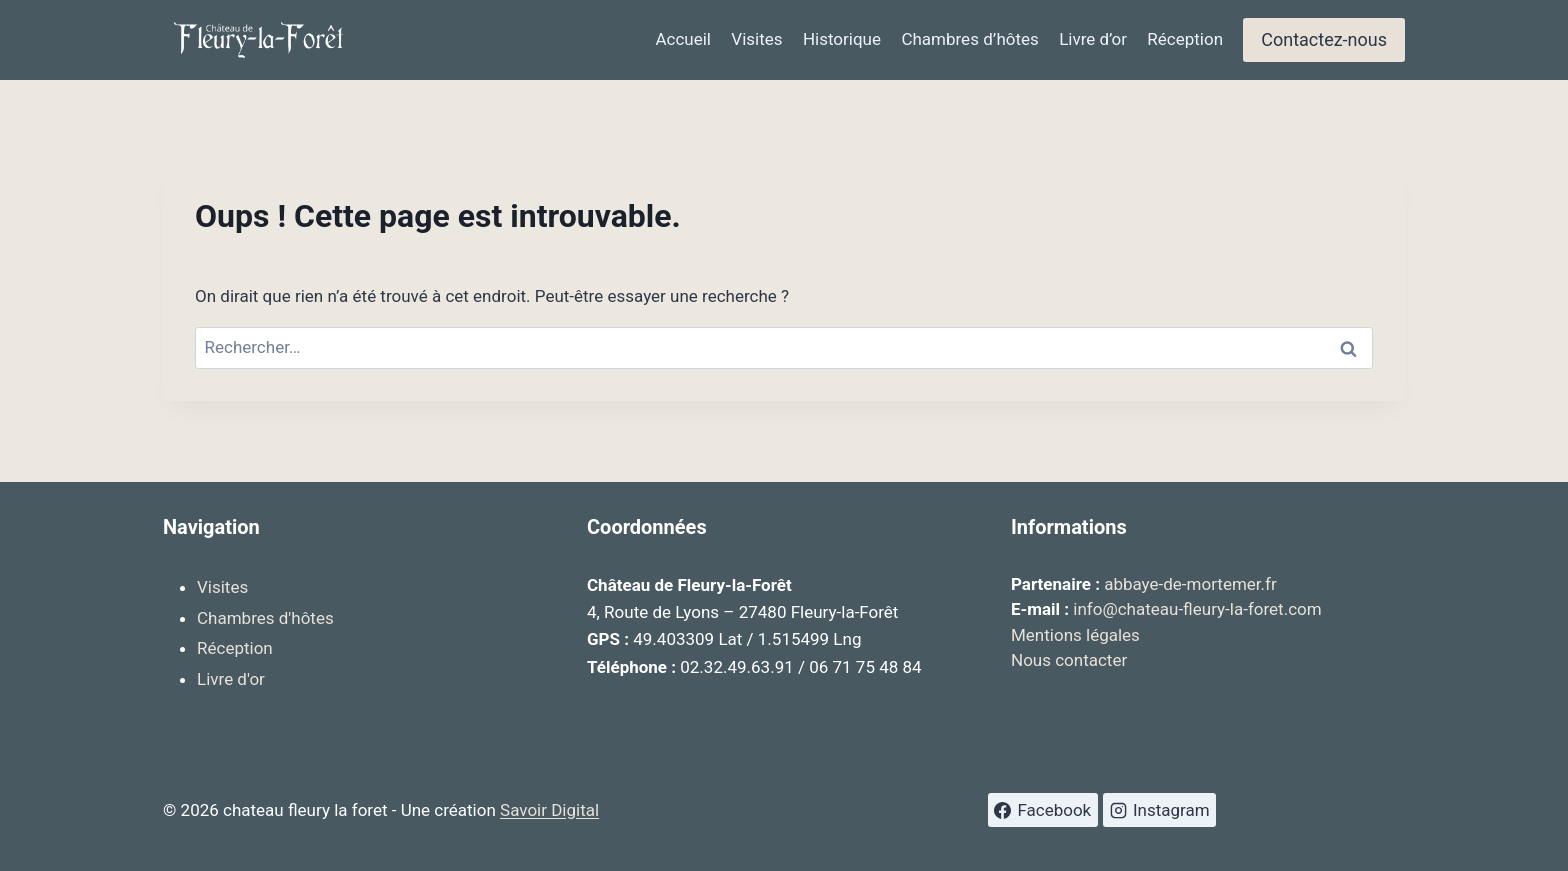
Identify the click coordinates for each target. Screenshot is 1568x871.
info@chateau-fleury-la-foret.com (1197, 609)
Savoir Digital (549, 810)
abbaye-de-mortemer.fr (1190, 584)
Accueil (683, 39)
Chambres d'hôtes (265, 618)
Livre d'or (231, 679)
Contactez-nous (1324, 39)
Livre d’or (1093, 39)
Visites (756, 39)
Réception (1185, 39)
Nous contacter (1069, 660)
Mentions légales (1075, 635)
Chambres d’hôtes (969, 39)
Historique (842, 39)
